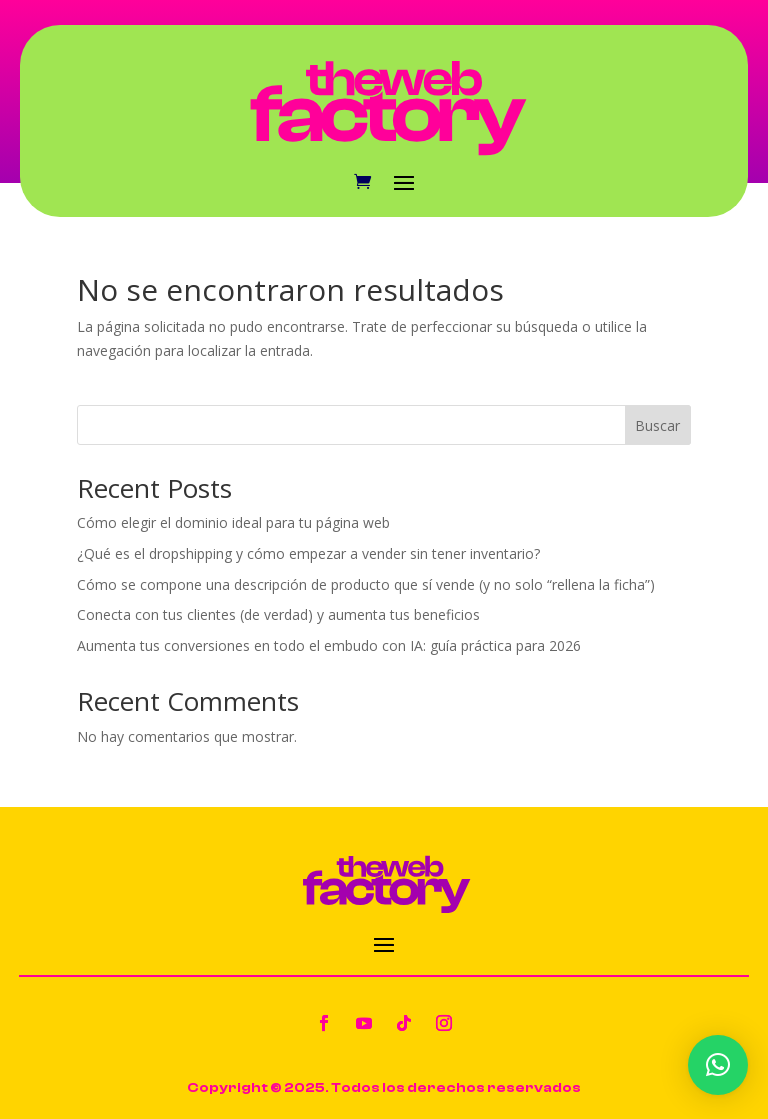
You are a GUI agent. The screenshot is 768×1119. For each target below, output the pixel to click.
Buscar (657, 425)
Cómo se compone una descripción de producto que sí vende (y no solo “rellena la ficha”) (366, 584)
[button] (718, 1065)
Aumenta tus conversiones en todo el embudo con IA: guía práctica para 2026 (329, 645)
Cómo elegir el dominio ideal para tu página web (233, 522)
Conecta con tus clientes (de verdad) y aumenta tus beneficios (278, 614)
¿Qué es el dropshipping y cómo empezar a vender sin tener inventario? (308, 553)
